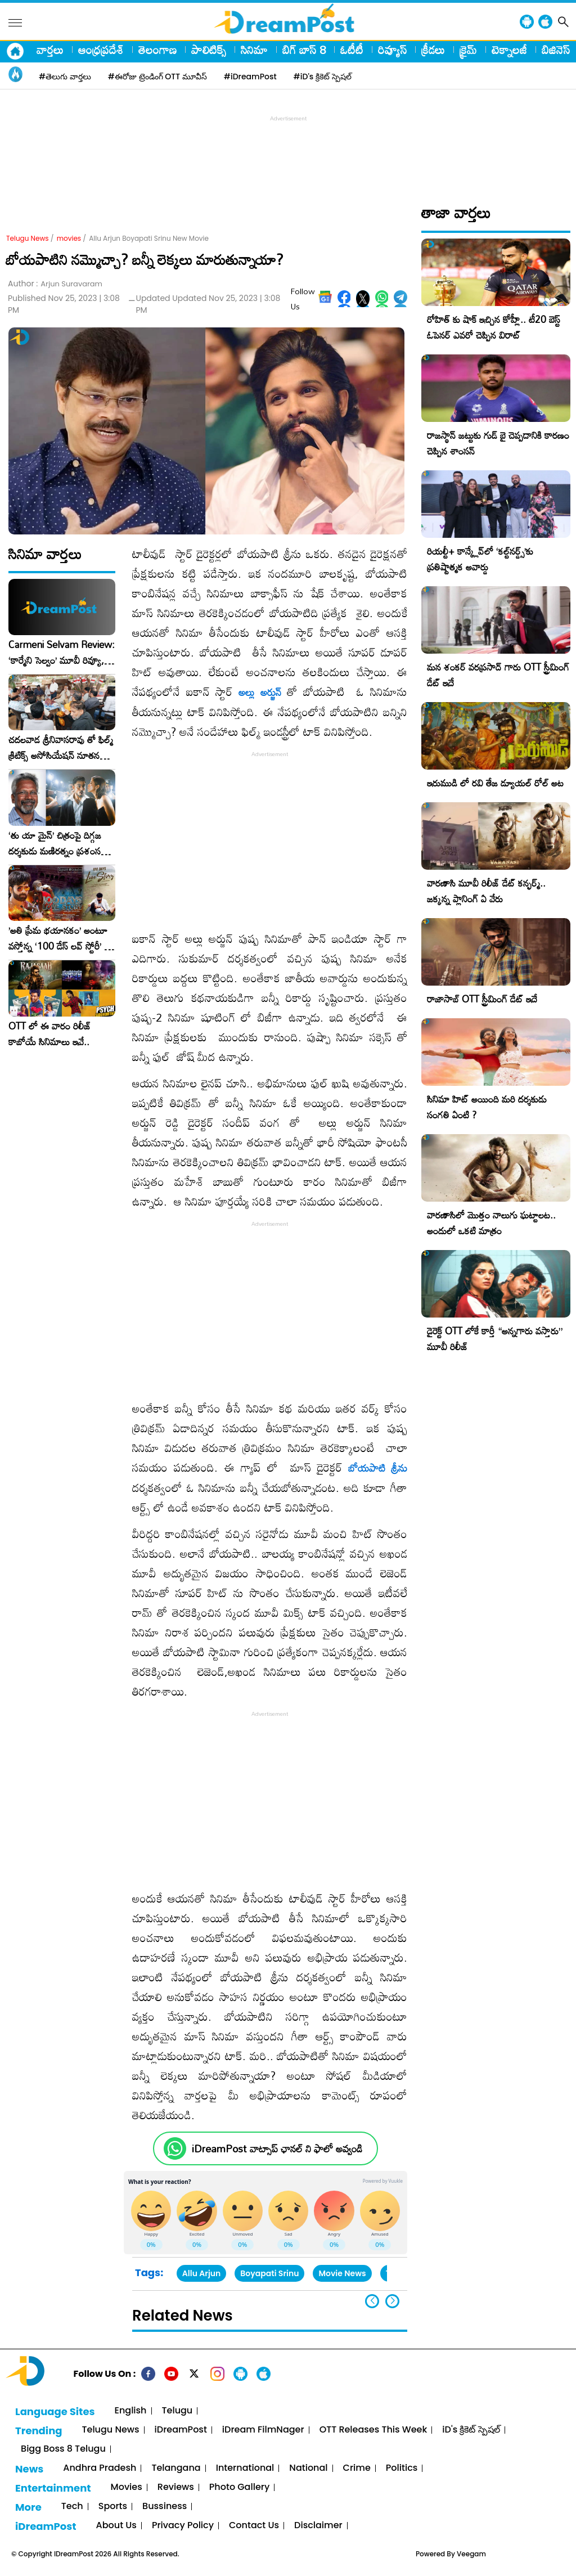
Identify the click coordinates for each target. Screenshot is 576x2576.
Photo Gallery (239, 2487)
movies (69, 238)
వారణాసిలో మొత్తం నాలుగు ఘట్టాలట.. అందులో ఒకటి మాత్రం (491, 1223)
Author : (55, 284)
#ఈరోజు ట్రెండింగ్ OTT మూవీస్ (157, 76)
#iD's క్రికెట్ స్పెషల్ (323, 76)
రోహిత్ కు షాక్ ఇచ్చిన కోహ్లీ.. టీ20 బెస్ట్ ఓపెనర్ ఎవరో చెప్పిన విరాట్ (493, 327)
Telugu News (27, 238)
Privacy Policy (183, 2525)
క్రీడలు (433, 49)
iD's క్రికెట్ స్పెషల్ (471, 2430)
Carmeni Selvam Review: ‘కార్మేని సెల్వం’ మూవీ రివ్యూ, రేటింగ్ (61, 652)
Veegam (471, 2554)
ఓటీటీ (351, 49)
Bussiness (164, 2506)
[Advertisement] (288, 149)
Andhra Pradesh (99, 2468)
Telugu (177, 2411)
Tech (72, 2506)
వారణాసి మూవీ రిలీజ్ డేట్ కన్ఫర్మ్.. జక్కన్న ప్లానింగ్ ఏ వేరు (486, 891)
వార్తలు (50, 49)
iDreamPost (181, 2430)
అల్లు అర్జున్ (259, 692)
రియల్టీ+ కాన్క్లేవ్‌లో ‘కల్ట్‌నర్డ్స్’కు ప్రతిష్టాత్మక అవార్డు (480, 559)
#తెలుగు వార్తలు (65, 76)
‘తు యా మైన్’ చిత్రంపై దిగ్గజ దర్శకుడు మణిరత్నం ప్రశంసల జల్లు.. (57, 843)
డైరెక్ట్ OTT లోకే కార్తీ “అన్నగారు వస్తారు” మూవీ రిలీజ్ (494, 1338)
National (308, 2468)
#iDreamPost (250, 76)
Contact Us (254, 2525)
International (245, 2468)
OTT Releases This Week (374, 2430)
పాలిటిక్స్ (208, 49)
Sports (112, 2506)
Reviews (176, 2487)
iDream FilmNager (263, 2430)
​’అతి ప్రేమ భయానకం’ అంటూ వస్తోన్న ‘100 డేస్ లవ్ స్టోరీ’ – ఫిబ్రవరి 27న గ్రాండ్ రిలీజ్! (59, 938)
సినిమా (254, 49)
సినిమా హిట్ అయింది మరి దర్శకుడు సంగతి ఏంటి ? (487, 1107)
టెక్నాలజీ (509, 49)
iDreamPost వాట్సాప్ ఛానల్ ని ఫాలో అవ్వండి (277, 2149)
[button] (392, 2301)
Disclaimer (318, 2525)
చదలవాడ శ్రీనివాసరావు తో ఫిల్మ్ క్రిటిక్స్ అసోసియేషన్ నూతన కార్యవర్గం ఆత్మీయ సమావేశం (60, 747)
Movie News (342, 2273)
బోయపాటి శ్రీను (377, 1468)
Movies (126, 2487)
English (131, 2411)
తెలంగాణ (157, 49)
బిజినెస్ (556, 49)
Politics (402, 2468)
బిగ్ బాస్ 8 (304, 49)
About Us (116, 2525)
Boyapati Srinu (269, 2273)
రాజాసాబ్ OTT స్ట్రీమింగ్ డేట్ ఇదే (482, 999)
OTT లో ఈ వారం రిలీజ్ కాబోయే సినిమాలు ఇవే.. (49, 1034)
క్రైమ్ (468, 49)
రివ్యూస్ (392, 49)
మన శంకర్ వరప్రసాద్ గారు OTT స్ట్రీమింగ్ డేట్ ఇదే (498, 675)
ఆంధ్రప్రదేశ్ (101, 49)
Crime (357, 2468)
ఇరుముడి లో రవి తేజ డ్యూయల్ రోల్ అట (495, 783)
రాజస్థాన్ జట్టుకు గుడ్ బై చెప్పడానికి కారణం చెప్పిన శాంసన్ (498, 443)
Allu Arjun (201, 2273)
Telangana (175, 2468)
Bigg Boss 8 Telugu (63, 2449)
